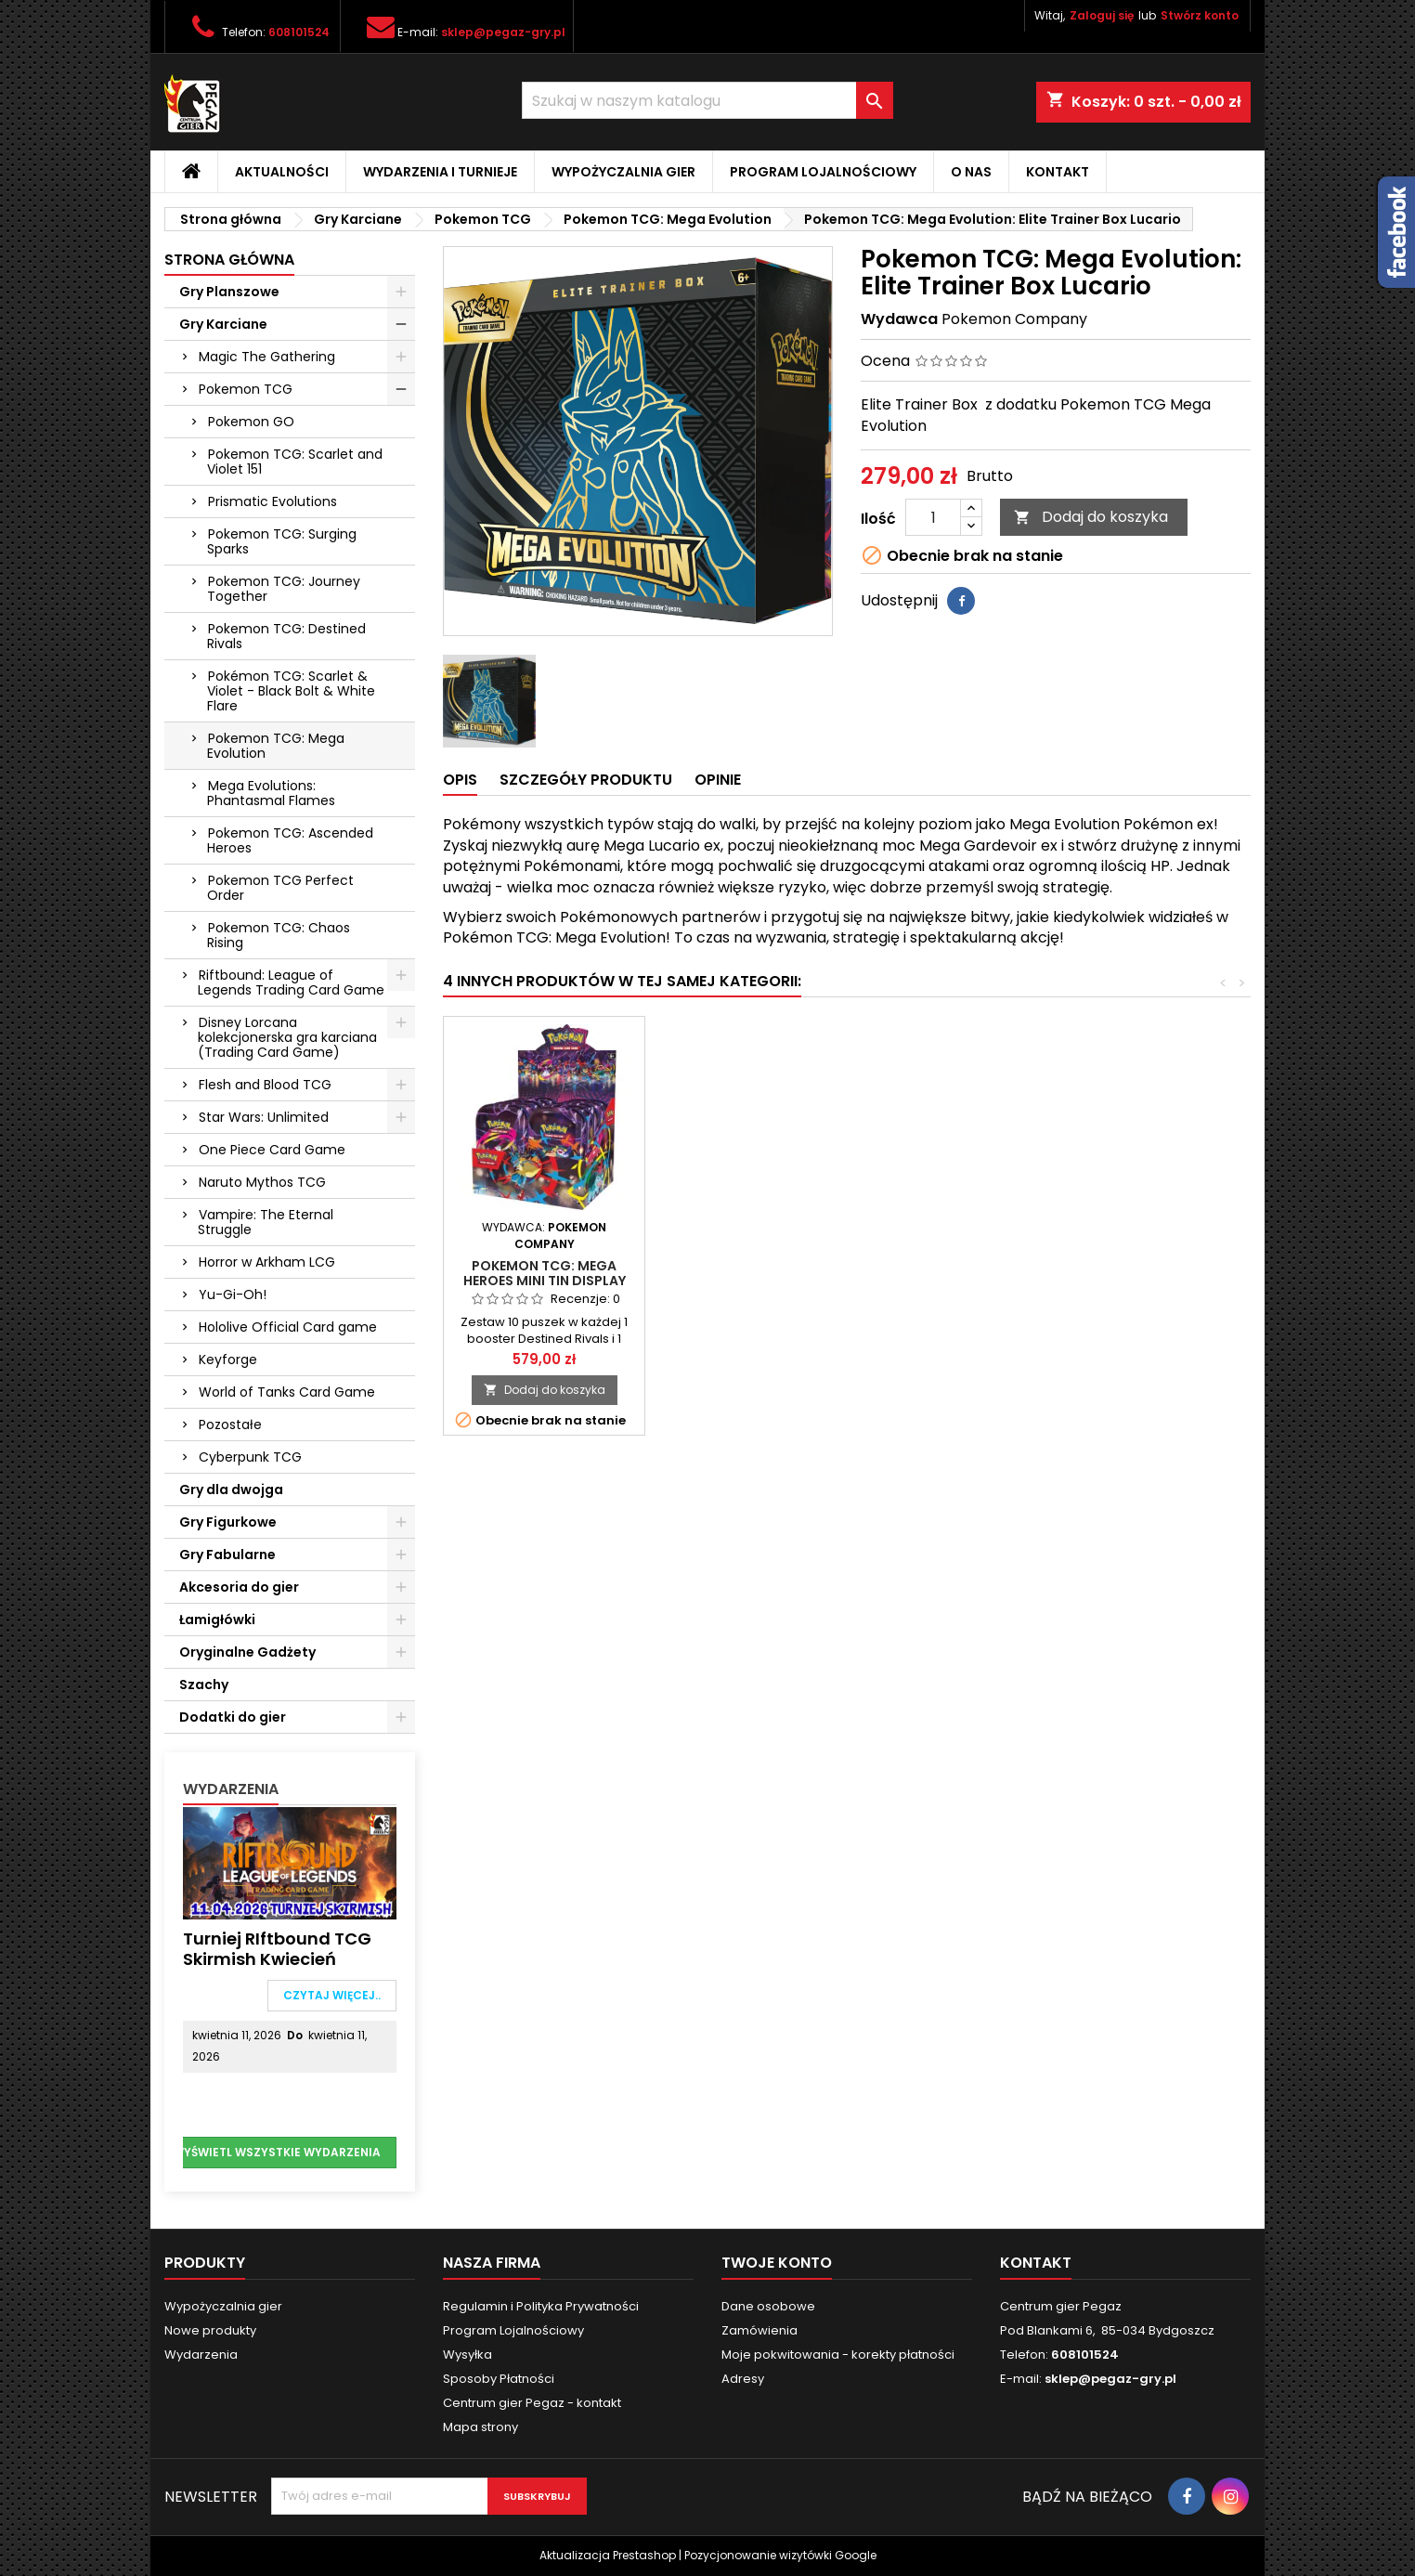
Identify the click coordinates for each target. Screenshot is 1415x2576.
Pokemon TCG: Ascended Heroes (290, 840)
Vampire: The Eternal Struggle (265, 1222)
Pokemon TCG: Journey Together (283, 588)
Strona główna (229, 259)
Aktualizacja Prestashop (607, 2555)
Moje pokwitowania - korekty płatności (837, 2354)
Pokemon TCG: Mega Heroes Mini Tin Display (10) (1149, 1280)
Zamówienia (759, 2330)
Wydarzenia (231, 1789)
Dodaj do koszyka (1091, 516)
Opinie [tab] (718, 779)
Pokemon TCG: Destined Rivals (286, 636)
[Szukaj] (707, 100)
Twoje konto (776, 2262)
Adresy (742, 2378)
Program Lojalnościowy (823, 172)
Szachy (203, 1684)
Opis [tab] (460, 779)
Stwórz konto (1200, 15)
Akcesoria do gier (239, 1587)
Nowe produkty (210, 2330)
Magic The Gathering (267, 356)
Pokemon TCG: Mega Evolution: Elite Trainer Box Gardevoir (545, 1280)
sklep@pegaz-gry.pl (503, 32)
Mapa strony (480, 2427)
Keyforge (228, 1359)
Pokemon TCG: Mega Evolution (275, 745)
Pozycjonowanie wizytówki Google (780, 2555)
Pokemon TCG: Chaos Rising (278, 935)
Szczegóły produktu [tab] (586, 779)
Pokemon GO (251, 421)
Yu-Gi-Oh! (232, 1294)
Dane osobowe (768, 2306)
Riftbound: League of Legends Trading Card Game (291, 982)
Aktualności (282, 172)
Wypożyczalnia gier (623, 172)
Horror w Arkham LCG (267, 1262)
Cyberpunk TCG (250, 1457)
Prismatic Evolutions (272, 501)
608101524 (299, 32)
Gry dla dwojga (231, 1489)
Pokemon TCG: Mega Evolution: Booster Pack (947, 1273)
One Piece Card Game (272, 1149)
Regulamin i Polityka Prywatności (541, 2306)
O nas (971, 172)
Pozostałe (230, 1424)
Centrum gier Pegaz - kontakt (532, 2403)
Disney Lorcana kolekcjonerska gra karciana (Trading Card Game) (287, 1037)
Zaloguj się (1102, 15)
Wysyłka (467, 2354)
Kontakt (1057, 172)
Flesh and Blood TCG (265, 1084)
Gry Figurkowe (228, 1522)
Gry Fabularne (227, 1554)
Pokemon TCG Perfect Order (280, 887)
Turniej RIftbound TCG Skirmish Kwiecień (277, 1949)
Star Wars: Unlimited (264, 1117)
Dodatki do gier (232, 1717)
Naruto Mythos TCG (262, 1182)
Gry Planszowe (229, 291)
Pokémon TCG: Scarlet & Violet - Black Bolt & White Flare (291, 691)
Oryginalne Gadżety (247, 1652)
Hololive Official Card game (288, 1327)
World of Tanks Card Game (287, 1392)
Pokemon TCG (245, 389)
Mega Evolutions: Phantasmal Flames (271, 793)
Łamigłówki (217, 1619)
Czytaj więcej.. (332, 1995)
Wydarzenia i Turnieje (440, 172)
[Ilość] (933, 517)
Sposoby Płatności (498, 2378)
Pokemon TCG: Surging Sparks (282, 541)
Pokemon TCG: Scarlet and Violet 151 (295, 461)
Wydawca (899, 319)
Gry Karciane (223, 324)
